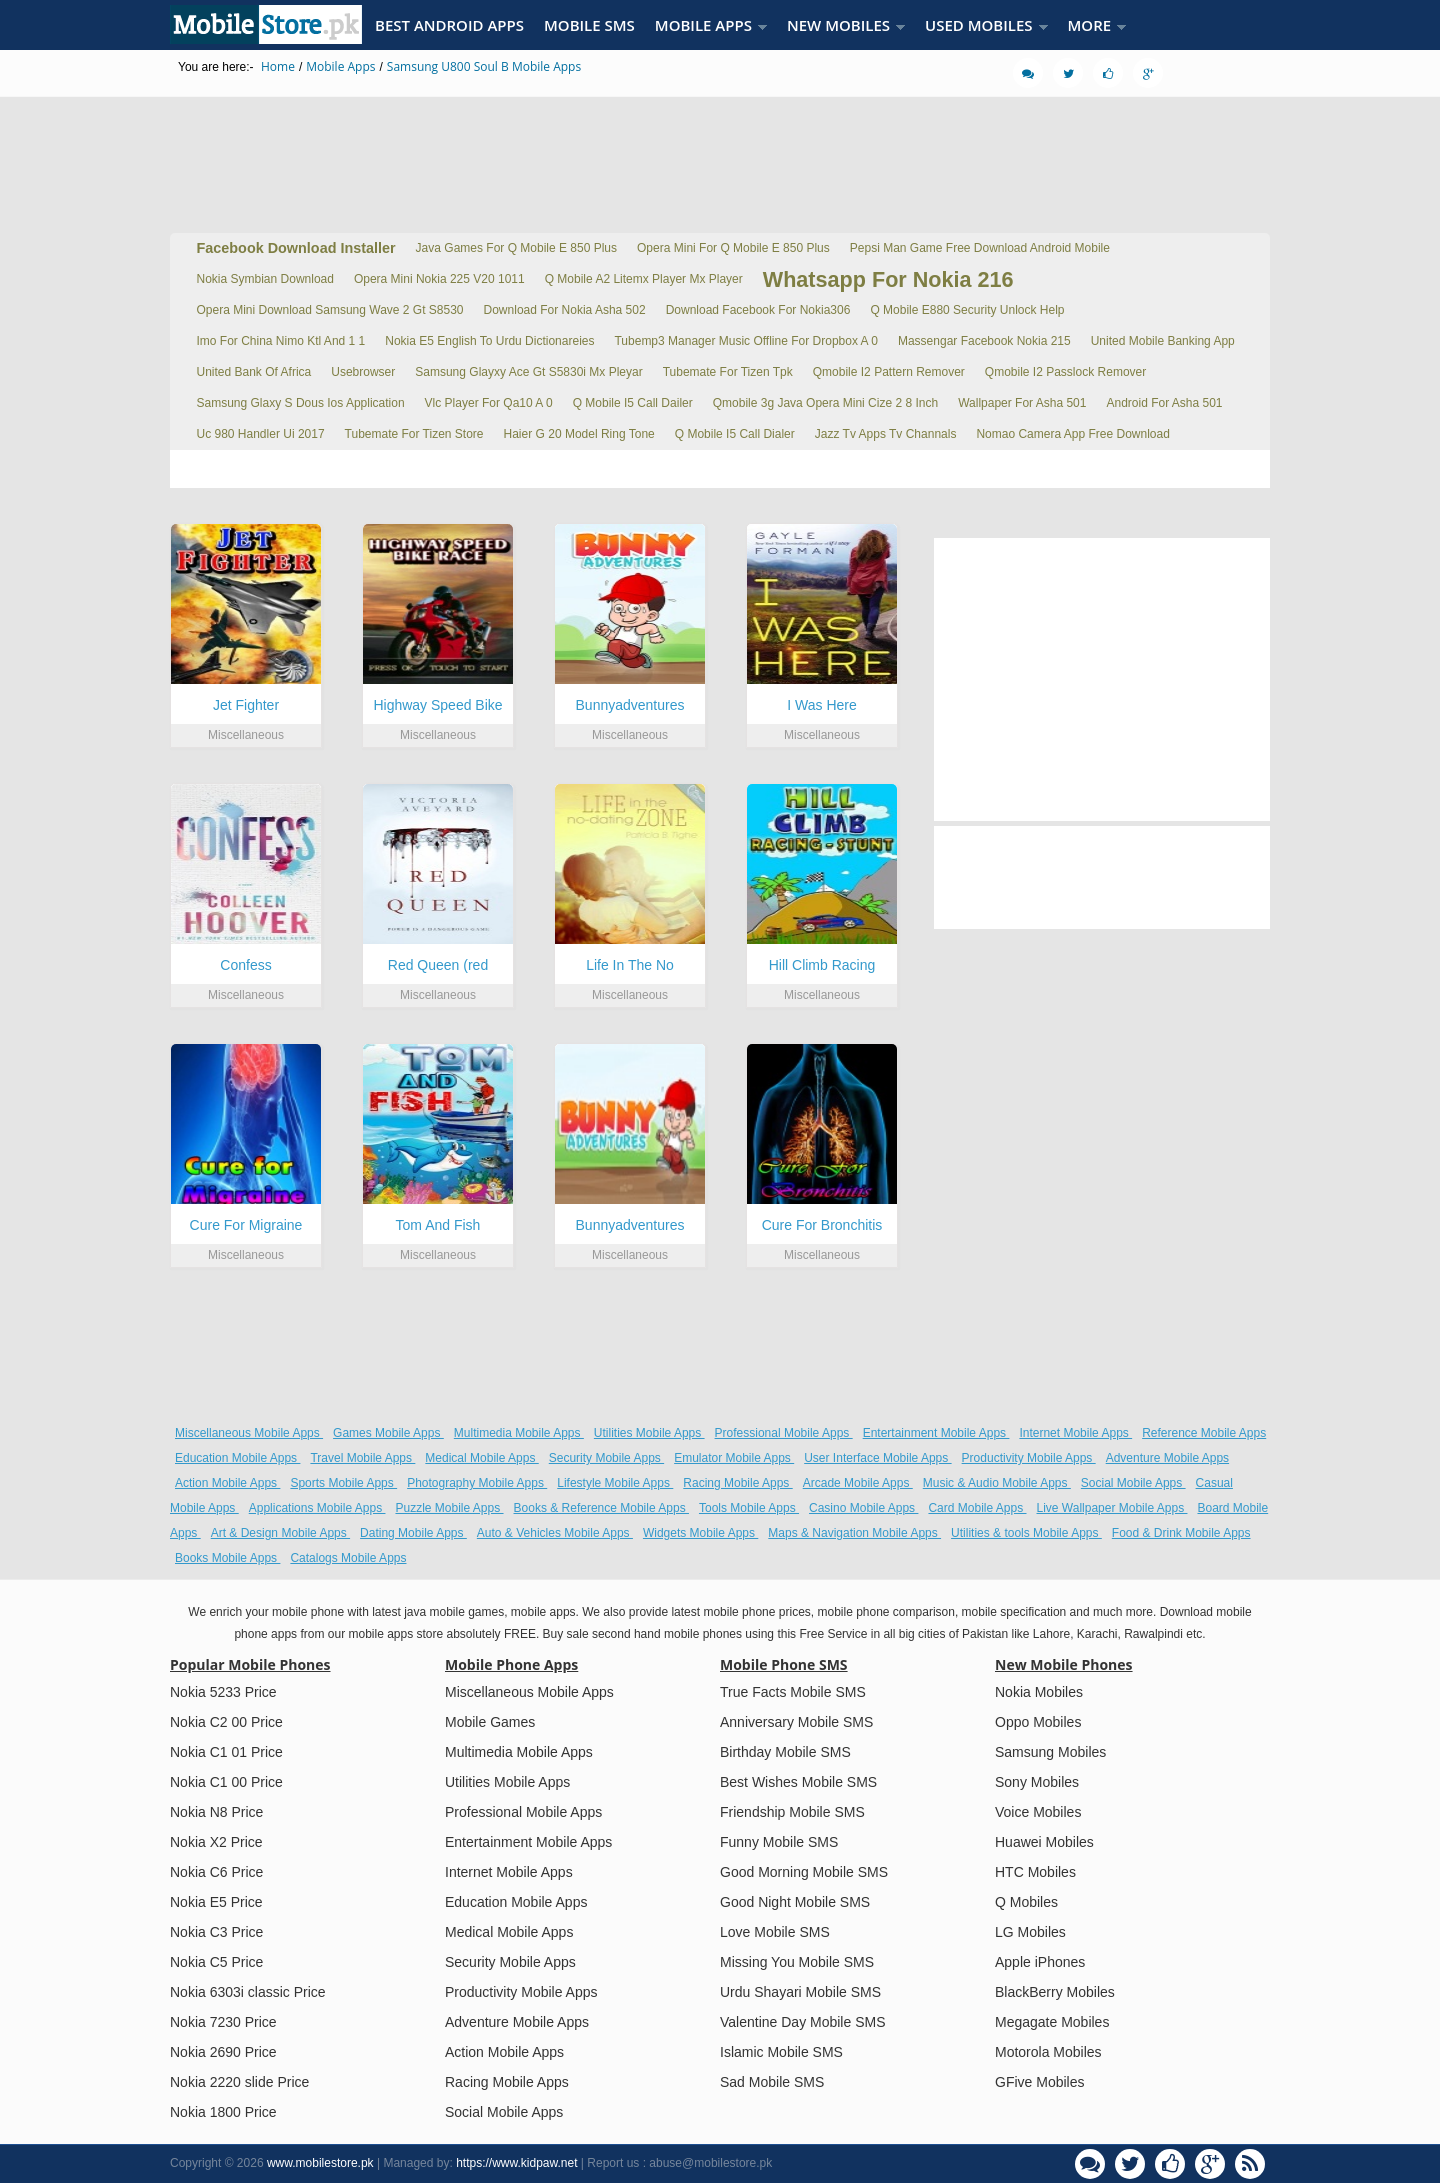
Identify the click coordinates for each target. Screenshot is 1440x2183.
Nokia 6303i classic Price (248, 1992)
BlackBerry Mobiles (1055, 1992)
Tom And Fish (438, 1225)
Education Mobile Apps (237, 1458)
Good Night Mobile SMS (795, 1902)
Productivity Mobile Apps (1029, 1458)
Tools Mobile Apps (749, 1508)
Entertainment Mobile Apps (936, 1433)
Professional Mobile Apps (784, 1433)
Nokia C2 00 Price (226, 1722)
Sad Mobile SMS (772, 2082)
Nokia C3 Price (216, 1932)
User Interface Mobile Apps (877, 1458)
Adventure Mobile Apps (1167, 1458)
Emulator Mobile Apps (734, 1458)
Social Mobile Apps (1133, 1483)
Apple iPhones (1040, 1962)
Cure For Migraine (246, 1225)
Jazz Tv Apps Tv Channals (886, 434)
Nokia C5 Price (216, 1962)
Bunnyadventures (630, 705)
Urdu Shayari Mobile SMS (800, 1992)
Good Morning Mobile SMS (804, 1872)
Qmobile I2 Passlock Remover (1065, 372)
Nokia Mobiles (1039, 1692)
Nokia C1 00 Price (226, 1782)
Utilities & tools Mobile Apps (1026, 1533)
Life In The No (630, 965)
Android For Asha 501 (1164, 403)
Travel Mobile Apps (362, 1458)
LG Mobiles (1030, 1932)
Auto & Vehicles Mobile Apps (555, 1533)
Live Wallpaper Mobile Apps (1112, 1508)
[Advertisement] (720, 155)
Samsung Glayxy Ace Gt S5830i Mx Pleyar (528, 372)
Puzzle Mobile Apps (449, 1508)
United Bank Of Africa (254, 372)
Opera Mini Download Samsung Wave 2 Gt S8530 (330, 310)
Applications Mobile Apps (317, 1508)
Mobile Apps (340, 66)
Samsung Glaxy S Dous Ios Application (301, 403)
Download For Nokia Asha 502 (565, 310)
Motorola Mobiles (1048, 2052)
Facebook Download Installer (296, 248)
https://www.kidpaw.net (516, 2163)
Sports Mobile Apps (343, 1483)
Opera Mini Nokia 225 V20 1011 (439, 279)
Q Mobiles (1026, 1902)
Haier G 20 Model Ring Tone (579, 434)
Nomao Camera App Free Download (1072, 434)
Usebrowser (363, 372)
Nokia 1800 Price (223, 2112)
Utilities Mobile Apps (649, 1433)
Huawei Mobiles (1044, 1842)
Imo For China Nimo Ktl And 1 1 (281, 341)
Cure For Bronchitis (822, 1225)
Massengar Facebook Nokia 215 (984, 341)
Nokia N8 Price (216, 1812)
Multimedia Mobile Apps (519, 1433)
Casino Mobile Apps (863, 1508)
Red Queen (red (438, 965)
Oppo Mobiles (1038, 1722)
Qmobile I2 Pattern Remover (889, 372)
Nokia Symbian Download (265, 279)
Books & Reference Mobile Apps (601, 1508)
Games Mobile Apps (388, 1433)
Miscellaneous (246, 735)
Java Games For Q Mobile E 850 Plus (516, 248)
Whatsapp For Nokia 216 (888, 279)
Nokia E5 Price (216, 1902)
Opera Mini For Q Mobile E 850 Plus (733, 248)
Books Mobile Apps (227, 1558)
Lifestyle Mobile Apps (615, 1483)
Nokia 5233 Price (223, 1692)
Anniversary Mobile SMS (796, 1722)
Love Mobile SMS (775, 1932)
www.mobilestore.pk (320, 2163)
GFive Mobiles (1039, 2082)
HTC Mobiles (1035, 1872)
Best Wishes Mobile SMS (798, 1782)
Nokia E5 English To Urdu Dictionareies (489, 341)
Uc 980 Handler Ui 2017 (261, 434)
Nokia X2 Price (216, 1842)
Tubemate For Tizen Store (414, 434)
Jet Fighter (246, 705)
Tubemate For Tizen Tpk (728, 372)
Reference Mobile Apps (1204, 1433)
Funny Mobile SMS (779, 1842)
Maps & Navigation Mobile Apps (854, 1533)
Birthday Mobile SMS (785, 1752)
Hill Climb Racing (822, 965)
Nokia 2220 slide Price (239, 2082)
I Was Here (822, 705)
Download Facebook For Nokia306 (758, 310)
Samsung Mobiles (1050, 1752)
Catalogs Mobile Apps (348, 1558)
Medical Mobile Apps (481, 1458)
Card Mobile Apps (977, 1508)
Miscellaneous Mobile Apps (249, 1433)
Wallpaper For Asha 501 (1022, 403)
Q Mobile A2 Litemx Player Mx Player (644, 279)
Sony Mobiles (1037, 1782)
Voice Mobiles (1038, 1812)
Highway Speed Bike (437, 705)
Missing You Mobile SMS (797, 1962)
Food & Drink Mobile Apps (1181, 1533)
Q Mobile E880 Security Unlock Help (967, 310)
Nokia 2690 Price (223, 2052)
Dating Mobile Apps (413, 1533)
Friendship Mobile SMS (792, 1812)
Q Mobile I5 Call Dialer (735, 434)
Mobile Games (490, 1722)
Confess (245, 965)
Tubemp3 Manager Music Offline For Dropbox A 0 (745, 341)
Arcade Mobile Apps (858, 1483)
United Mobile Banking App (1163, 341)
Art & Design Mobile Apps (280, 1533)
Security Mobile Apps (606, 1458)
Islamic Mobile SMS (781, 2052)
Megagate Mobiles (1052, 2022)
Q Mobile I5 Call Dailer (633, 403)
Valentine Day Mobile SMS (802, 2022)
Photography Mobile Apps (477, 1483)
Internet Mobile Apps (1075, 1433)
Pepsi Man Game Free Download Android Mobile (980, 248)
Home (278, 66)
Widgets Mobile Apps (700, 1533)
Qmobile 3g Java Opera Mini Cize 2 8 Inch (825, 403)
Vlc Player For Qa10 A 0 (489, 403)
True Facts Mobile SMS (793, 1692)
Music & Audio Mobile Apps (997, 1483)
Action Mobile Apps (227, 1483)
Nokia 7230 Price (223, 2022)
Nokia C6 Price (216, 1872)
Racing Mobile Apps (737, 1483)
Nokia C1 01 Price (226, 1752)
